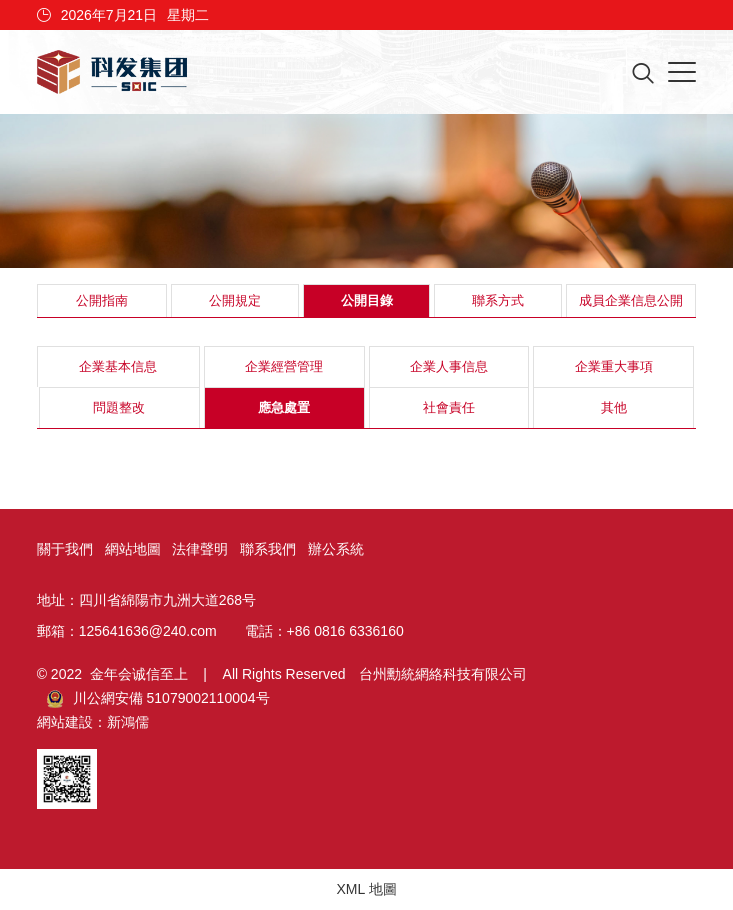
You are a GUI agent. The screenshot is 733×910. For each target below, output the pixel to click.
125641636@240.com (148, 631)
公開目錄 (367, 300)
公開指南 (102, 300)
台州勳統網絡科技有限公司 (443, 674)
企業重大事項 (614, 366)
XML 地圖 (366, 889)
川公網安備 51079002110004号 (158, 699)
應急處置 (284, 407)
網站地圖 (133, 549)
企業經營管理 (284, 366)
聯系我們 (268, 549)
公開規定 (235, 300)
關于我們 (65, 549)
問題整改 (119, 407)
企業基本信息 (118, 366)
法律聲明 (200, 549)
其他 (614, 407)
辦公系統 (336, 549)
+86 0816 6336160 (345, 631)
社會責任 (449, 407)
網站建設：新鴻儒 (93, 722)
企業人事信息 (449, 366)
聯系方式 (498, 300)
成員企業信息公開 (631, 300)
